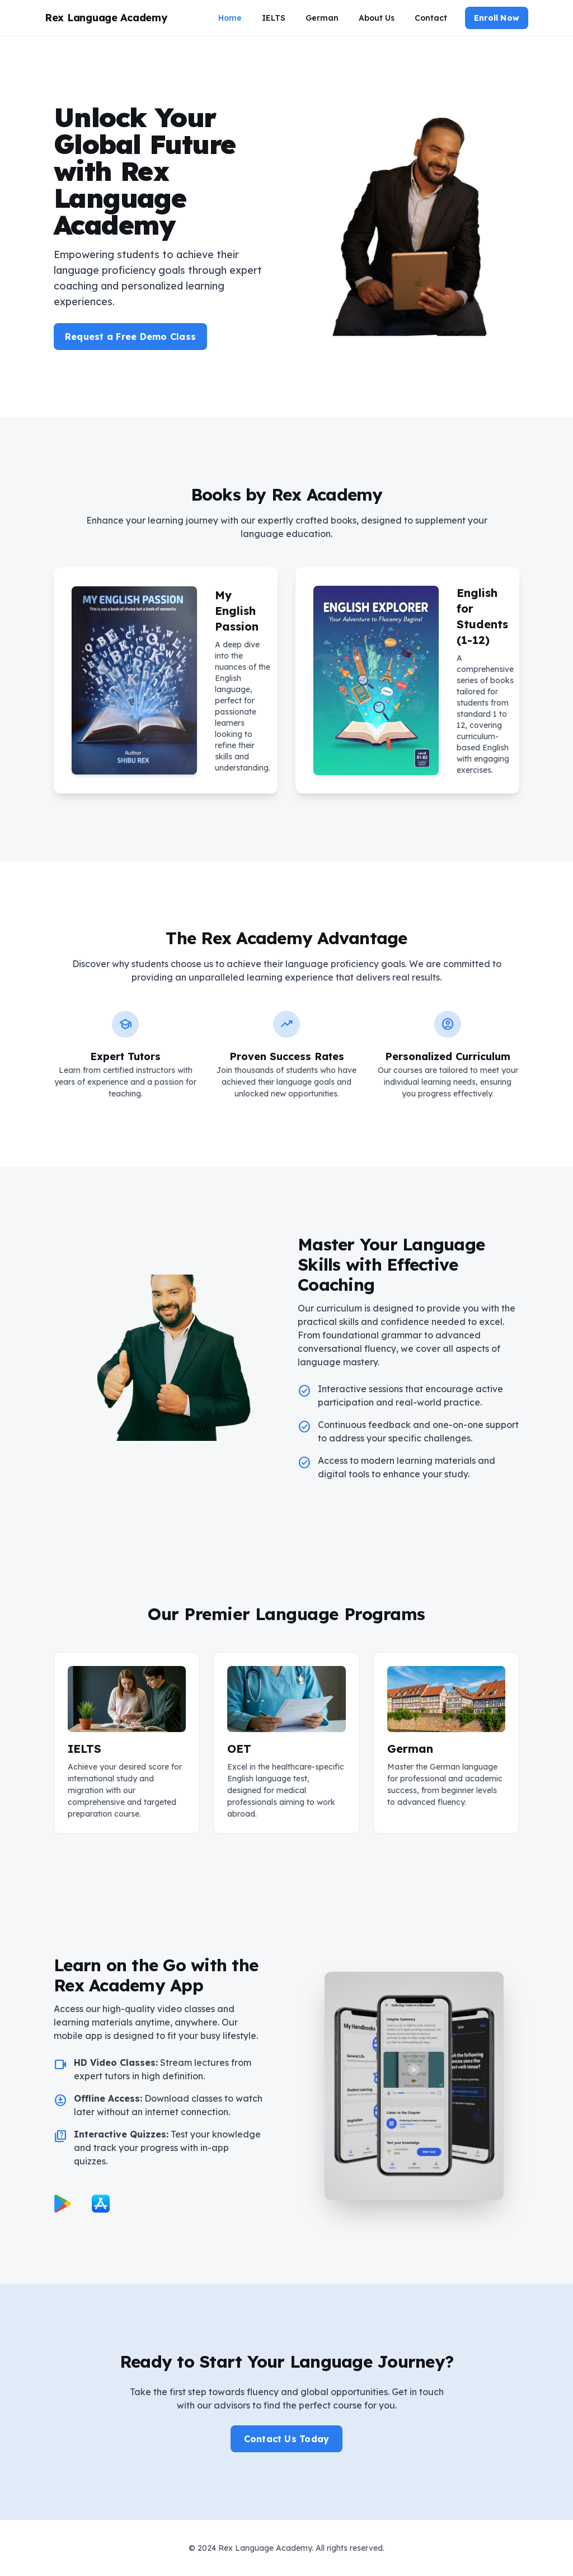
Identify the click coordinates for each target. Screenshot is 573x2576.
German (322, 18)
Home (230, 18)
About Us (376, 18)
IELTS (273, 18)
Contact (431, 18)
